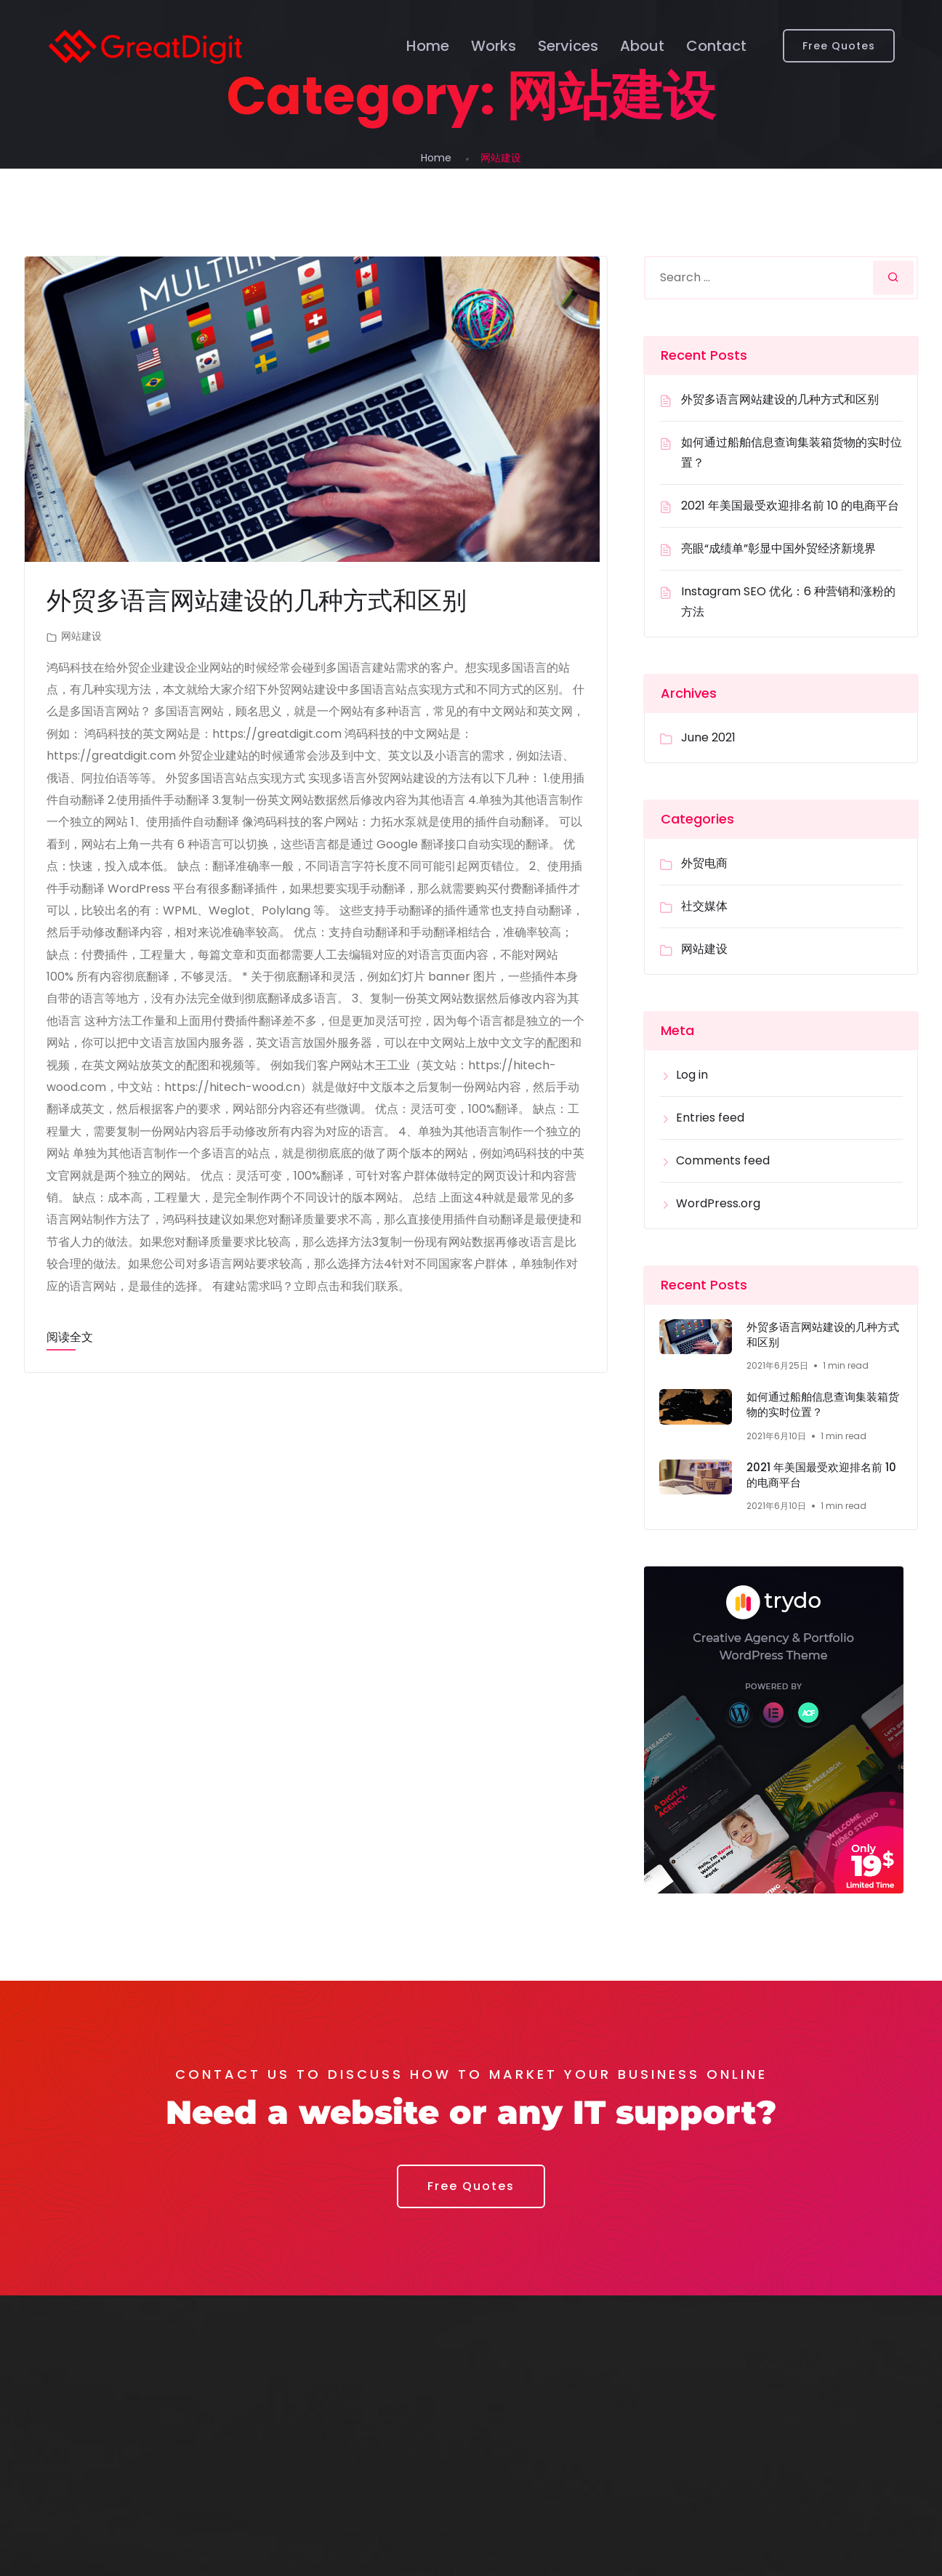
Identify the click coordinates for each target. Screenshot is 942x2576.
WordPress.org (718, 1203)
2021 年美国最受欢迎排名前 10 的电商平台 (790, 505)
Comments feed (723, 1160)
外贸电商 (704, 863)
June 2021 (708, 737)
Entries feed (710, 1117)
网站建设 (81, 636)
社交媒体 (704, 906)
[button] (471, 2192)
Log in (692, 1074)
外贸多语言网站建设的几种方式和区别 (263, 600)
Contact (716, 46)
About (642, 46)
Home (427, 46)
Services (568, 46)
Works (493, 46)
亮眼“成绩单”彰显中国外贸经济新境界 (778, 548)
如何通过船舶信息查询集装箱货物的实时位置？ (822, 1407)
